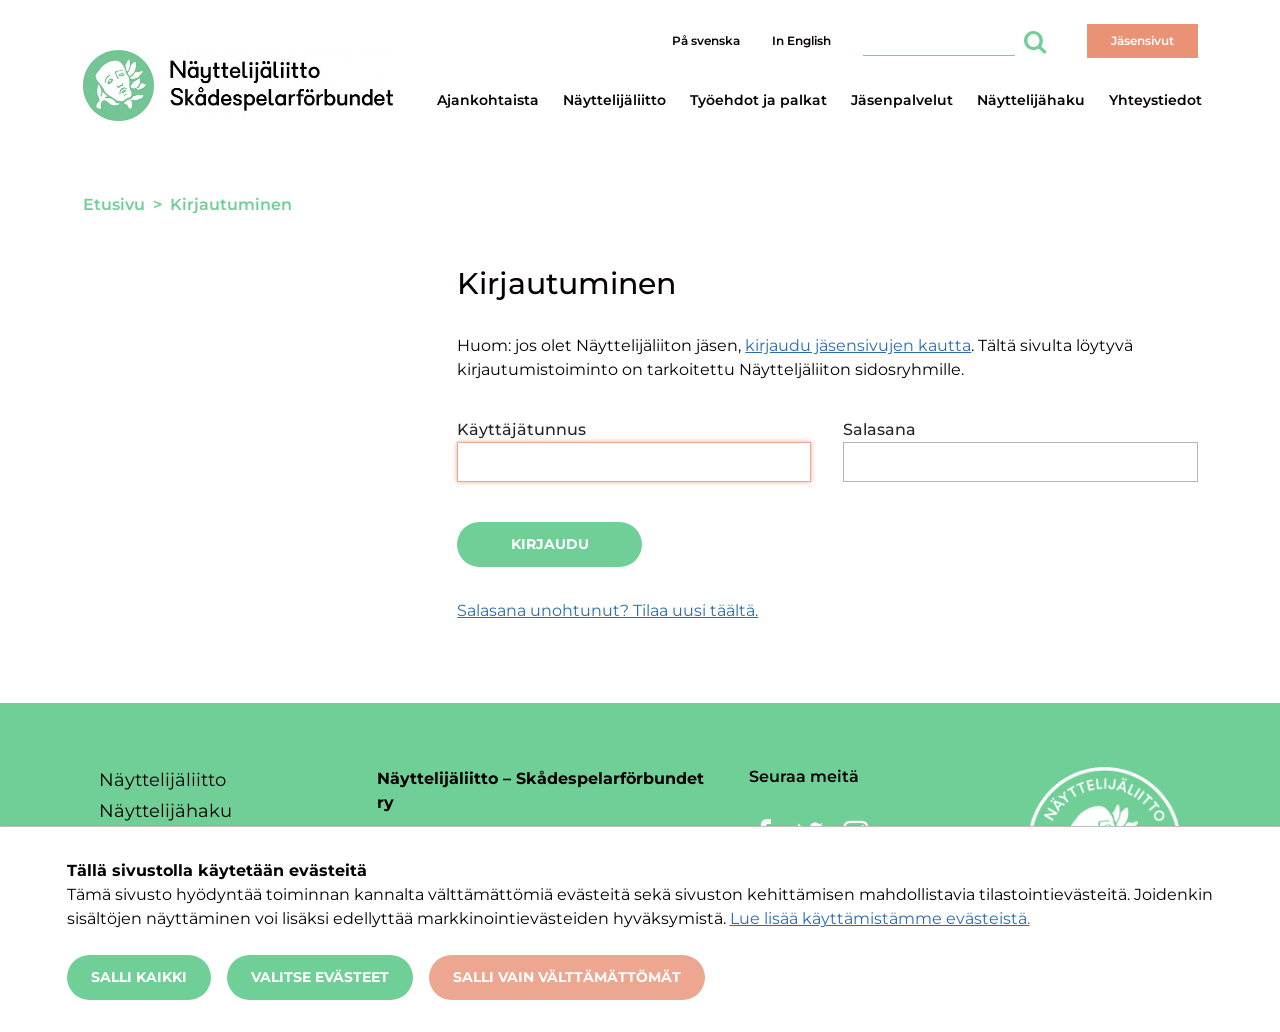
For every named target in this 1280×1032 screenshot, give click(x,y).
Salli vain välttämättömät (567, 977)
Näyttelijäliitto (614, 100)
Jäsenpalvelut (902, 100)
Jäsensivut (1142, 40)
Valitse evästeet (320, 977)
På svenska (706, 40)
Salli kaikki (139, 977)
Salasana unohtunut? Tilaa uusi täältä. (607, 610)
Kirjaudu (550, 544)
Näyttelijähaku (1031, 100)
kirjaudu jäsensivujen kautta (858, 345)
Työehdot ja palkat (758, 100)
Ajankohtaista (488, 100)
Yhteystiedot (1155, 100)
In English (801, 40)
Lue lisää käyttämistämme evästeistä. (880, 918)
